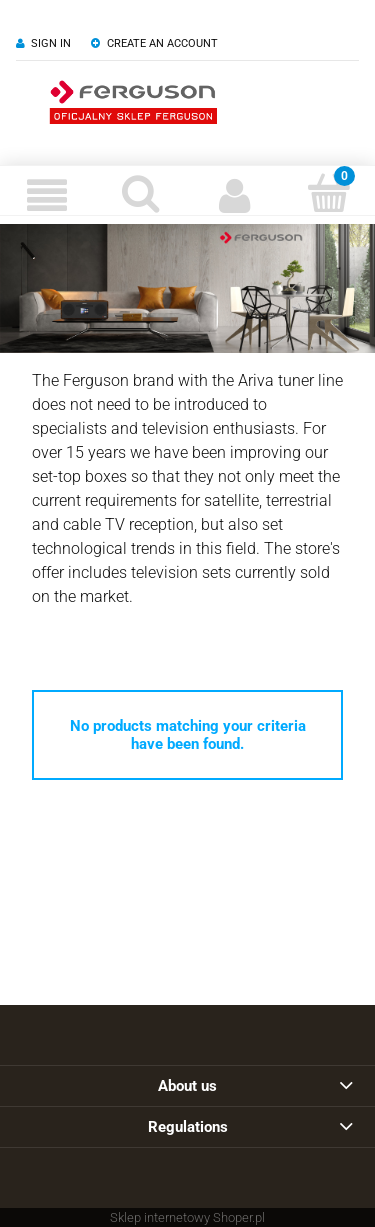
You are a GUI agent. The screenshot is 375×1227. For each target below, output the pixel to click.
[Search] (141, 193)
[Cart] (328, 193)
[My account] (235, 195)
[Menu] (47, 195)
